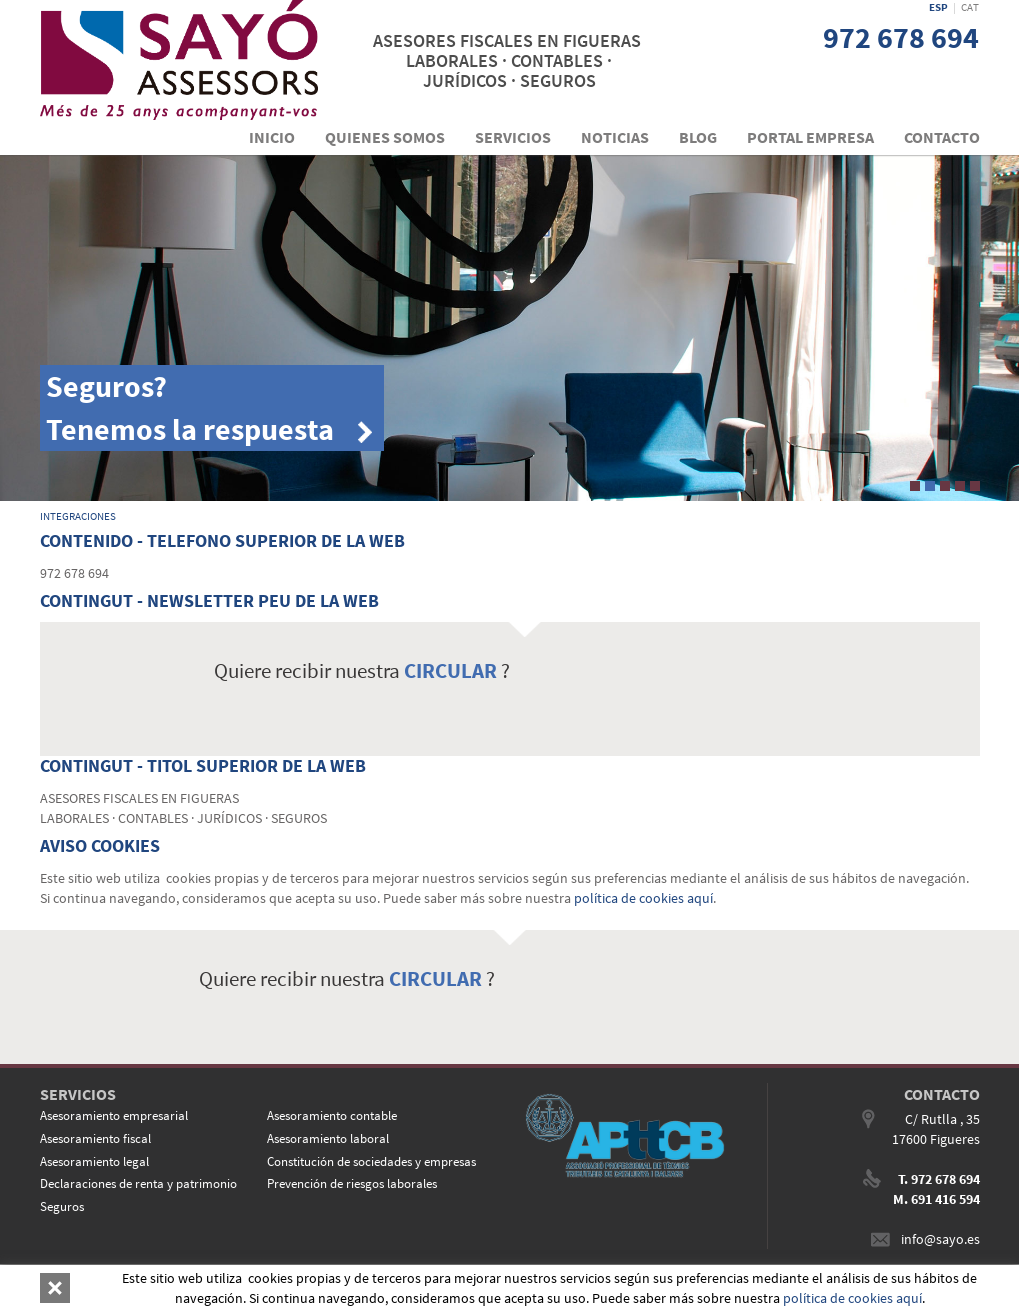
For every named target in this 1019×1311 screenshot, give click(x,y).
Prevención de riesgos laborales (352, 1183)
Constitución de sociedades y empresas (371, 1161)
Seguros (62, 1206)
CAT (970, 7)
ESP (938, 7)
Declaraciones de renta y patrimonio (138, 1183)
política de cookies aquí (643, 898)
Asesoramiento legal (94, 1161)
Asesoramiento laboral (328, 1138)
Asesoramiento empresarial (114, 1115)
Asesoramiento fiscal (95, 1138)
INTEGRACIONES (78, 516)
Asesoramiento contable (332, 1115)
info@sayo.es (940, 1239)
